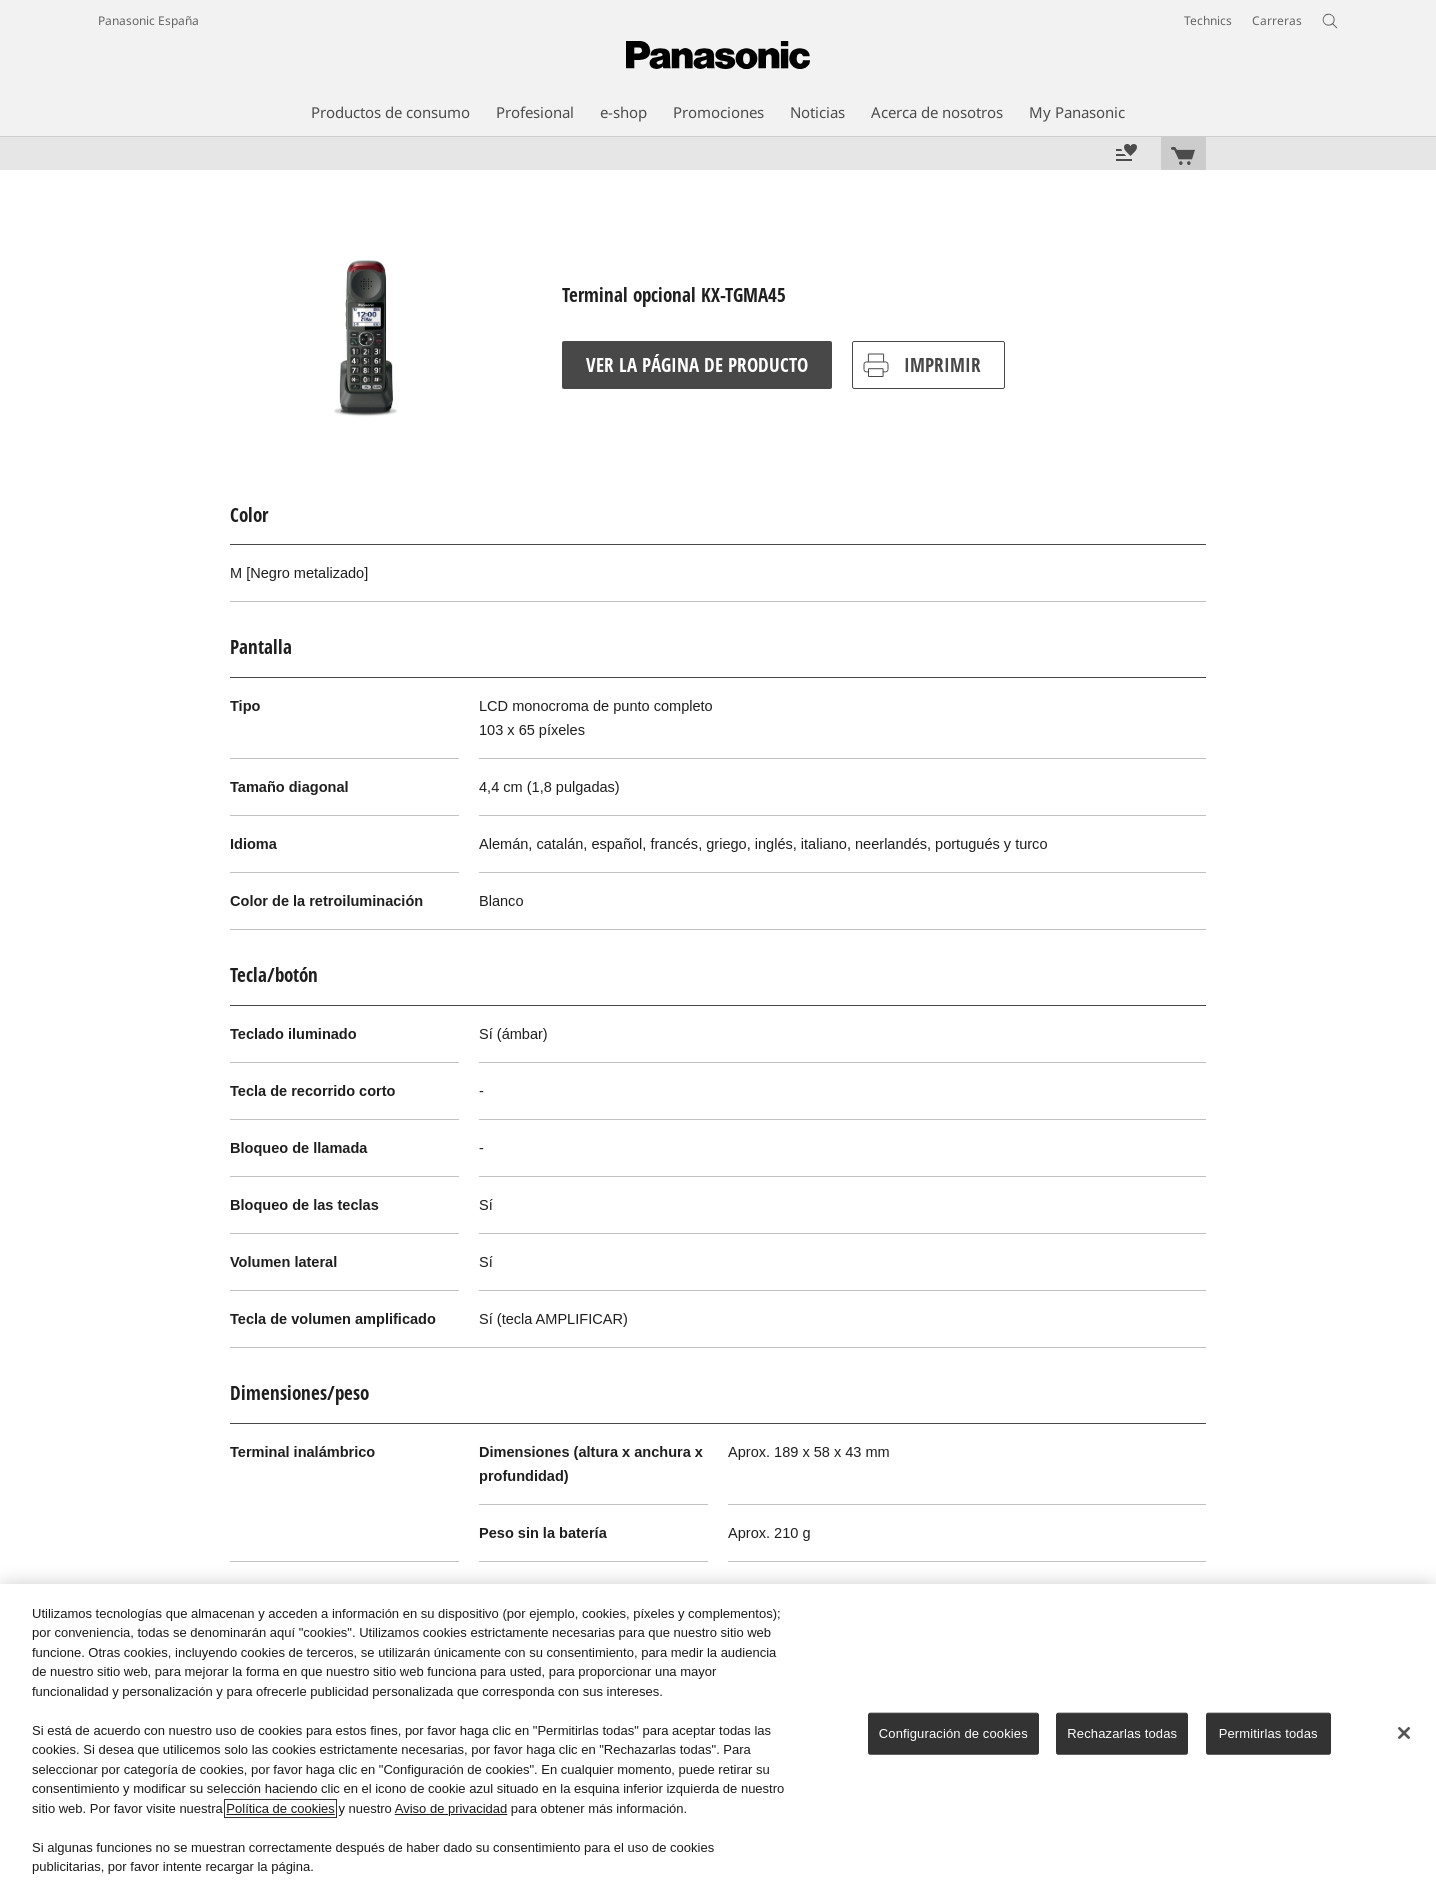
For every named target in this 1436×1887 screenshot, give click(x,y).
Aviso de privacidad (451, 1808)
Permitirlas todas (1268, 1733)
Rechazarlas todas (1122, 1733)
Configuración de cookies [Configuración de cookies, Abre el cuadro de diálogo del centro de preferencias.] (953, 1733)
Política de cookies (280, 1808)
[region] (718, 1735)
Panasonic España (148, 20)
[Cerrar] (1404, 1733)
